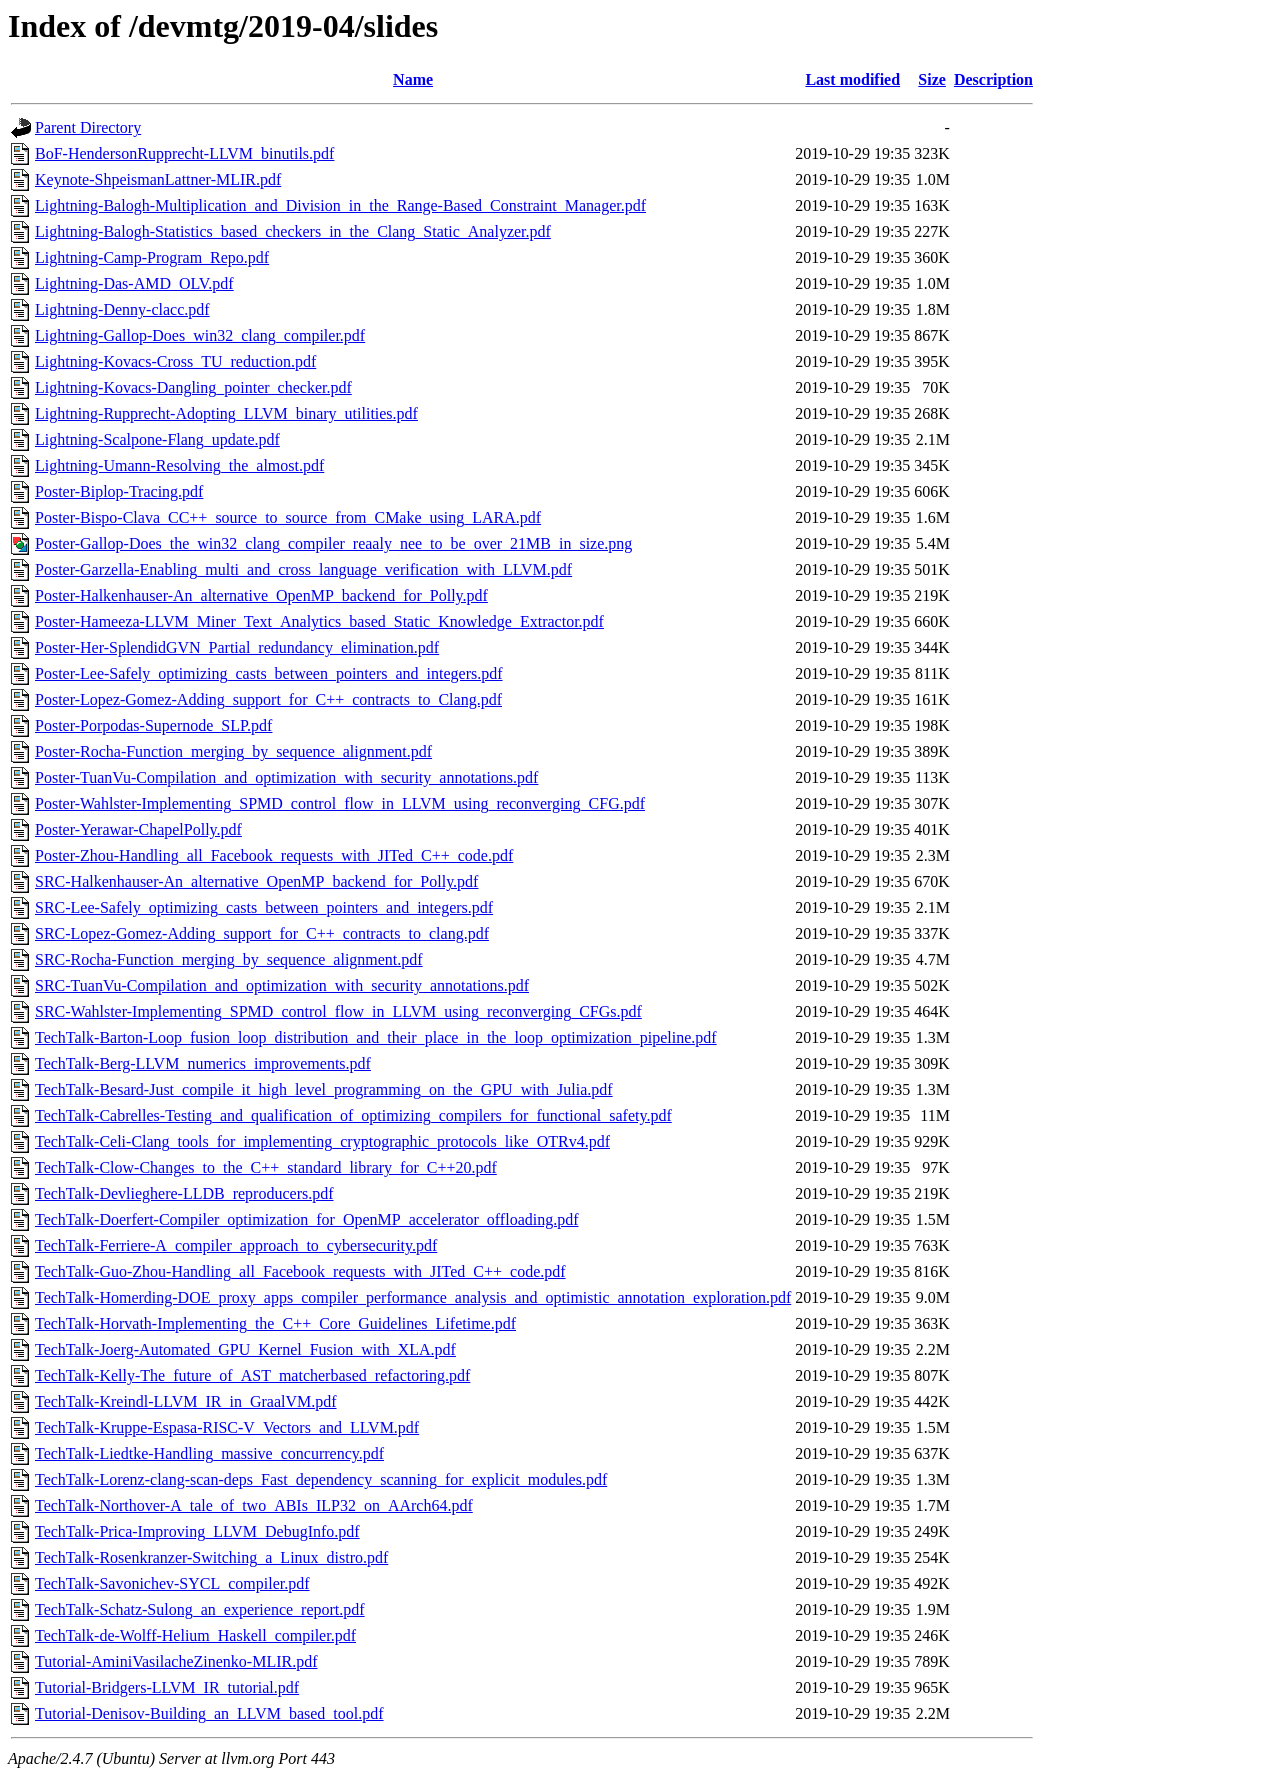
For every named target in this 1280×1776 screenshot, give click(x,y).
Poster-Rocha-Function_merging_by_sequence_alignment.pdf (233, 751)
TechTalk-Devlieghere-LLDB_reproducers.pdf (184, 1193)
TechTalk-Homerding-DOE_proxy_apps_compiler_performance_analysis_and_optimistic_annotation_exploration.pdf (413, 1297)
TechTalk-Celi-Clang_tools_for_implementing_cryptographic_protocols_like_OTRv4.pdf (322, 1141)
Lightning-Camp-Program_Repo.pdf (152, 257)
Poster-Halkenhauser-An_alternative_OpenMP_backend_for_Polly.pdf (261, 595)
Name (413, 79)
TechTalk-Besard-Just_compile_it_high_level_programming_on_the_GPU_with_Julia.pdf (324, 1089)
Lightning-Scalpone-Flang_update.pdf (157, 439)
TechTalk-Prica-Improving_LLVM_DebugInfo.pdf (197, 1531)
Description (993, 79)
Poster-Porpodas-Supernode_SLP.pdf (153, 725)
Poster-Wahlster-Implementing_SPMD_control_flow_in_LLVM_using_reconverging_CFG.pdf (340, 803)
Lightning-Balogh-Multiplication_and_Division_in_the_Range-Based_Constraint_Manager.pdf (340, 205)
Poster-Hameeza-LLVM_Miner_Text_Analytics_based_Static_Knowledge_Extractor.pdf (319, 621)
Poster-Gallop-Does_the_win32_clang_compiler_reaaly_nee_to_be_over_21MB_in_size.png (333, 543)
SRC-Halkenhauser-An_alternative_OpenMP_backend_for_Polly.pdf (256, 881)
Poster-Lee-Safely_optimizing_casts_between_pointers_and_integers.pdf (269, 673)
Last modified (852, 79)
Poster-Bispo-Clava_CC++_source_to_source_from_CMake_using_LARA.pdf (288, 517)
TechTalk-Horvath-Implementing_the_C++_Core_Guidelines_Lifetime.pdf (275, 1323)
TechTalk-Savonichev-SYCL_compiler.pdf (172, 1583)
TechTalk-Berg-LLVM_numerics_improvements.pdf (203, 1063)
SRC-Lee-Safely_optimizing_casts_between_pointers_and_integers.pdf (264, 907)
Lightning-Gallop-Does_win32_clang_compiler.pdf (200, 335)
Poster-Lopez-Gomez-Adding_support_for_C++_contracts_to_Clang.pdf (268, 699)
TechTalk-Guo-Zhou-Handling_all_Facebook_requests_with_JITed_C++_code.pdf (300, 1271)
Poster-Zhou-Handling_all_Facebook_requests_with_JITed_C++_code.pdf (274, 855)
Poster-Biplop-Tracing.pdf (119, 491)
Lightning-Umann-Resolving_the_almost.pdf (179, 465)
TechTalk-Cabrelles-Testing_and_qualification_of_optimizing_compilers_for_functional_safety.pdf (353, 1115)
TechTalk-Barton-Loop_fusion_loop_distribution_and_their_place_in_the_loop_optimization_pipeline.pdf (376, 1037)
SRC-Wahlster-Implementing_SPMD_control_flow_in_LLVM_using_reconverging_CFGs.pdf (338, 1011)
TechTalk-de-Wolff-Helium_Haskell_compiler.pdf (195, 1635)
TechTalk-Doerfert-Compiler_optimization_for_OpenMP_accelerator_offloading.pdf (307, 1219)
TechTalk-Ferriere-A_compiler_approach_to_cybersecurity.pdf (236, 1245)
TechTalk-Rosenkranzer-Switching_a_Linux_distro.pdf (211, 1557)
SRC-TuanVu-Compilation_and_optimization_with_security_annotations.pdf (282, 985)
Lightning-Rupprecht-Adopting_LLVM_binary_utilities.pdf (226, 413)
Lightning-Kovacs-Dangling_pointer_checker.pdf (193, 387)
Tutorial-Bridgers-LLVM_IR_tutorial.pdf (167, 1687)
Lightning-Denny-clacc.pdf (122, 309)
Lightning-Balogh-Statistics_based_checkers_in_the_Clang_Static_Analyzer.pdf (293, 231)
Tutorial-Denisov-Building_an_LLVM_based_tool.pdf (209, 1713)
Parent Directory (88, 127)
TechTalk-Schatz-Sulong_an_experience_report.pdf (200, 1609)
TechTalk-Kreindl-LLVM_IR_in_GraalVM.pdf (186, 1401)
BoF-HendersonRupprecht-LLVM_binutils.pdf (184, 153)
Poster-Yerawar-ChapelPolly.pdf (138, 829)
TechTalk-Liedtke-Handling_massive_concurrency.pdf (209, 1453)
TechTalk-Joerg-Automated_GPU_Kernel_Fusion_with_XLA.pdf (245, 1349)
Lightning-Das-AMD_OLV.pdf (134, 283)
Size (932, 79)
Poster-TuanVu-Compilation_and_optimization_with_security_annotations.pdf (286, 777)
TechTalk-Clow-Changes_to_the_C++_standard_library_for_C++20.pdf (266, 1167)
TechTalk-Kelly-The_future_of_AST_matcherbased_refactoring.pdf (252, 1375)
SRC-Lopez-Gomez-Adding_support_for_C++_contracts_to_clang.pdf (262, 933)
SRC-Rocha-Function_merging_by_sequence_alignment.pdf (229, 959)
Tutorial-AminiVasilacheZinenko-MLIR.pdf (176, 1661)
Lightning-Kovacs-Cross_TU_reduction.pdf (175, 361)
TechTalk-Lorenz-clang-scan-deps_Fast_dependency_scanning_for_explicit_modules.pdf (321, 1479)
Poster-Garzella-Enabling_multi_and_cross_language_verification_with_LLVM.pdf (303, 569)
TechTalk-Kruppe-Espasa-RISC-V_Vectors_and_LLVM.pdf (227, 1427)
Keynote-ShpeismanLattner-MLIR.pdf (158, 179)
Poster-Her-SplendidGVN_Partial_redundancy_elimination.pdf (237, 647)
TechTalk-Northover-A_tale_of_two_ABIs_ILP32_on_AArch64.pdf (254, 1505)
